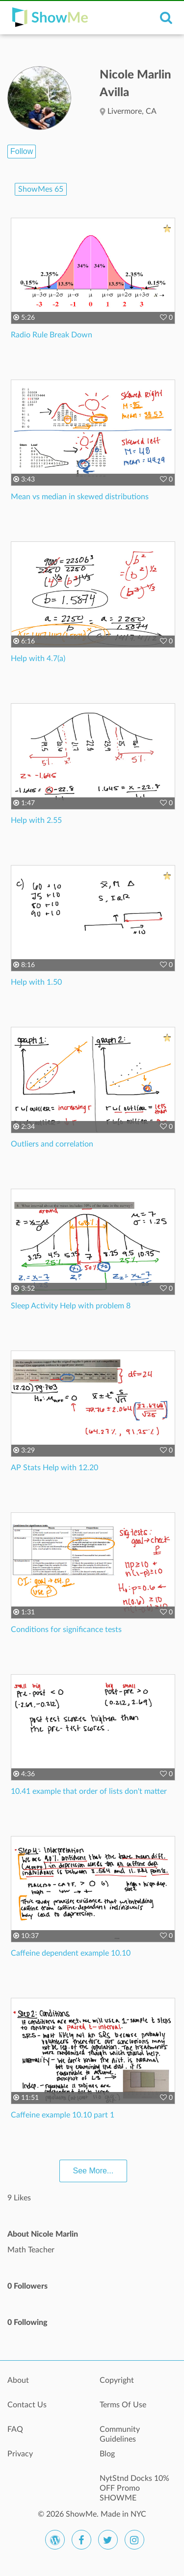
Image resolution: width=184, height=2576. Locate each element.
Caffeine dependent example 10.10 (71, 1953)
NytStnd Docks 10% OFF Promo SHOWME (134, 2483)
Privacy (20, 2454)
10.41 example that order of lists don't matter (89, 1791)
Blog (107, 2454)
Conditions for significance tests (66, 1629)
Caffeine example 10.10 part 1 (62, 2115)
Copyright (117, 2380)
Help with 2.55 (36, 820)
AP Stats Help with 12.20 (54, 1468)
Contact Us (27, 2405)
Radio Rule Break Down (51, 335)
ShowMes (40, 189)
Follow (21, 151)
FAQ (15, 2429)
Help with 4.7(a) (38, 659)
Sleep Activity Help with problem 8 (71, 1306)
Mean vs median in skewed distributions (80, 497)
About (18, 2380)
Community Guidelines (120, 2434)
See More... (93, 2171)
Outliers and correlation (52, 1144)
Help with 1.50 (36, 982)
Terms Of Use (123, 2405)
